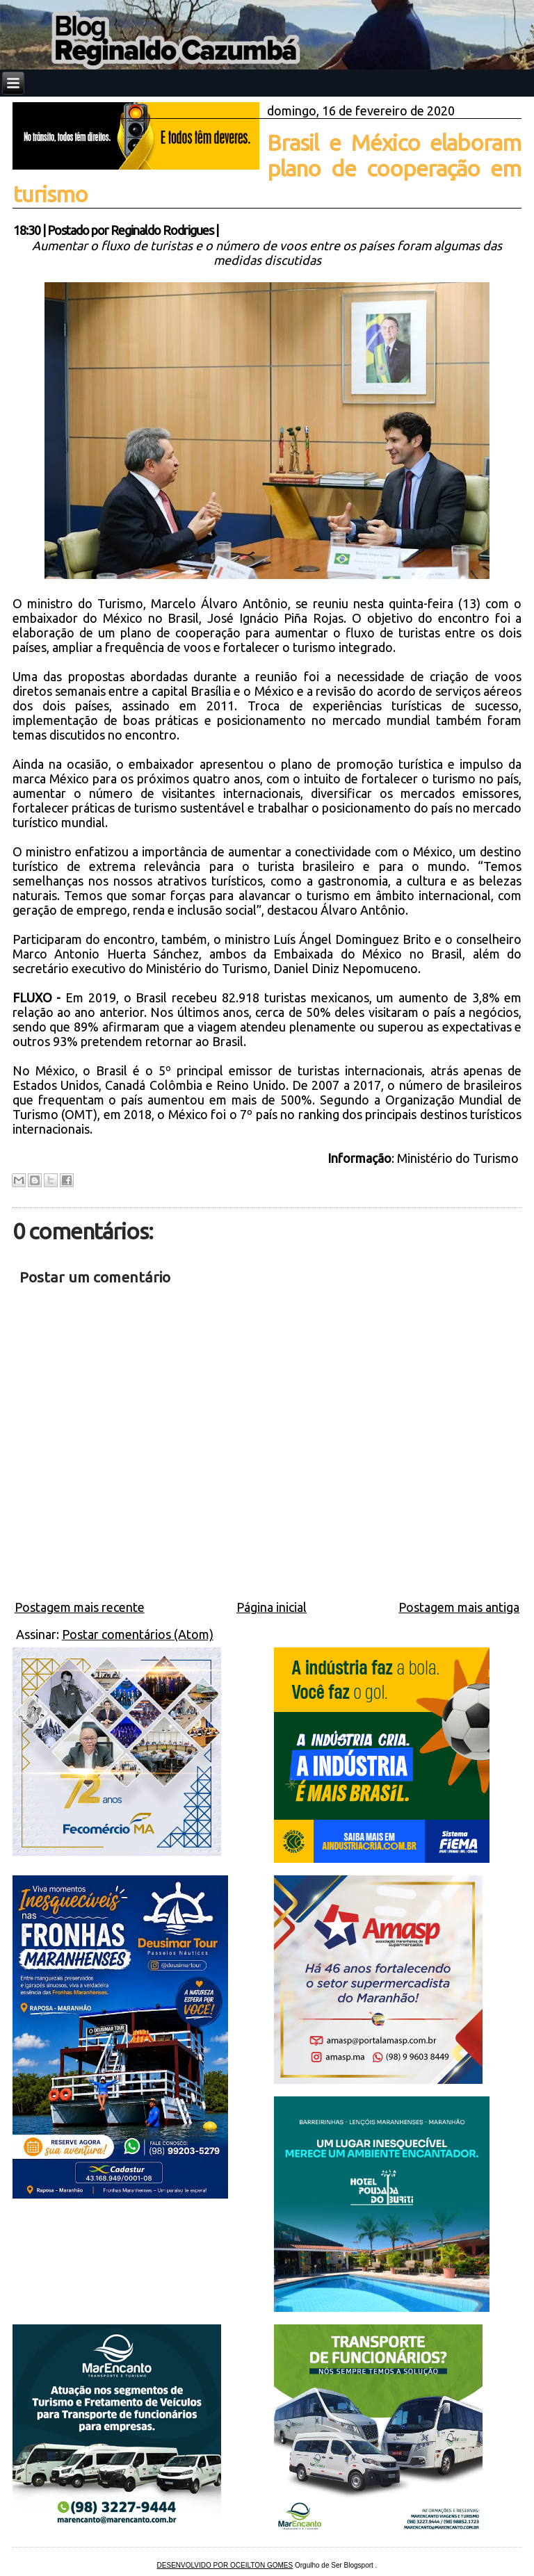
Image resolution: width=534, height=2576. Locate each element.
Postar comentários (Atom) (137, 1634)
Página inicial (271, 1607)
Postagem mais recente (80, 1607)
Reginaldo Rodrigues (162, 230)
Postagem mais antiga (458, 1607)
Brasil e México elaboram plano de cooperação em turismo (267, 168)
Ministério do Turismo (459, 1158)
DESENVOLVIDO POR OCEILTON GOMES (225, 2565)
